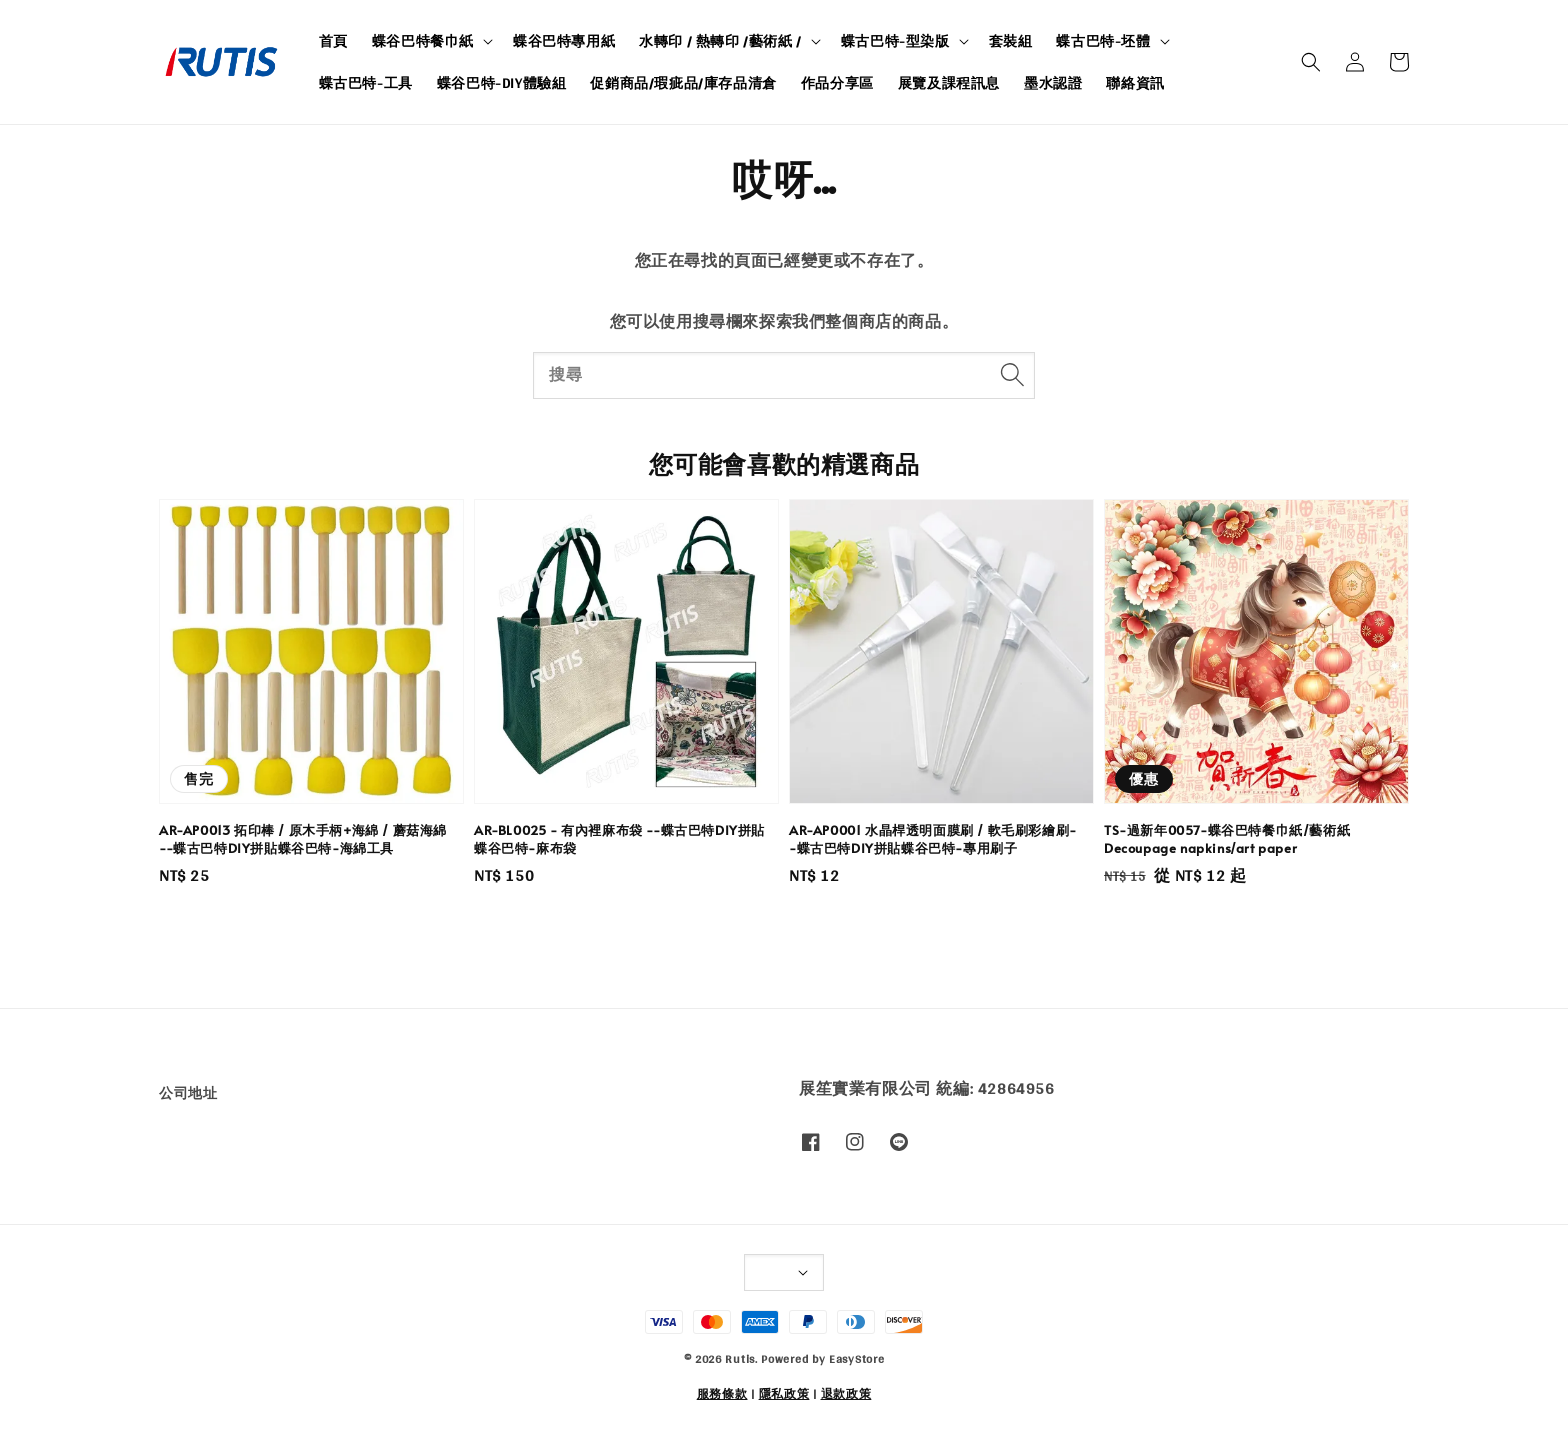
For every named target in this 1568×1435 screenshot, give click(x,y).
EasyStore (856, 1359)
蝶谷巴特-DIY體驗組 (502, 83)
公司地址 (188, 1094)
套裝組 (1011, 41)
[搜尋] (1012, 375)
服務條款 (722, 1394)
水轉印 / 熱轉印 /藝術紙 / (720, 41)
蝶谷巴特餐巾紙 (423, 41)
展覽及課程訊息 (949, 83)
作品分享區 (837, 83)
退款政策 (846, 1394)
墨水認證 (1053, 83)
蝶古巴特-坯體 (1103, 41)
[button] (1311, 62)
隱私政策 (784, 1394)
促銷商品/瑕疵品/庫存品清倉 (683, 83)
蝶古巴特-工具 (366, 83)
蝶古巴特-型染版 (895, 41)
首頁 (333, 41)
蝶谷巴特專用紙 (564, 41)
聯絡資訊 (1135, 83)
